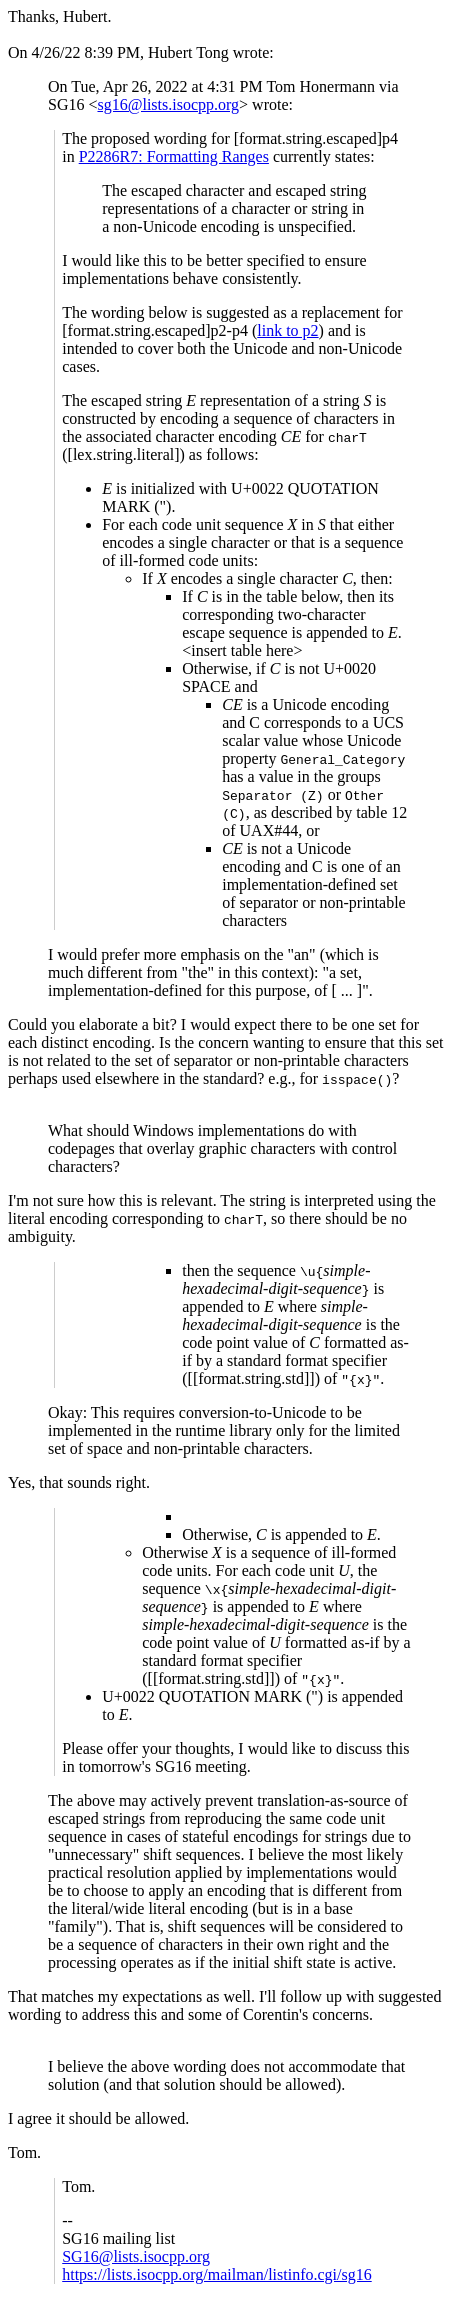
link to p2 (287, 330)
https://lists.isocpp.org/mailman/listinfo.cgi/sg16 (216, 2274)
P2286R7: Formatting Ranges (174, 156)
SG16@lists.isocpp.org (136, 2256)
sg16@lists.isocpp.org (168, 104)
